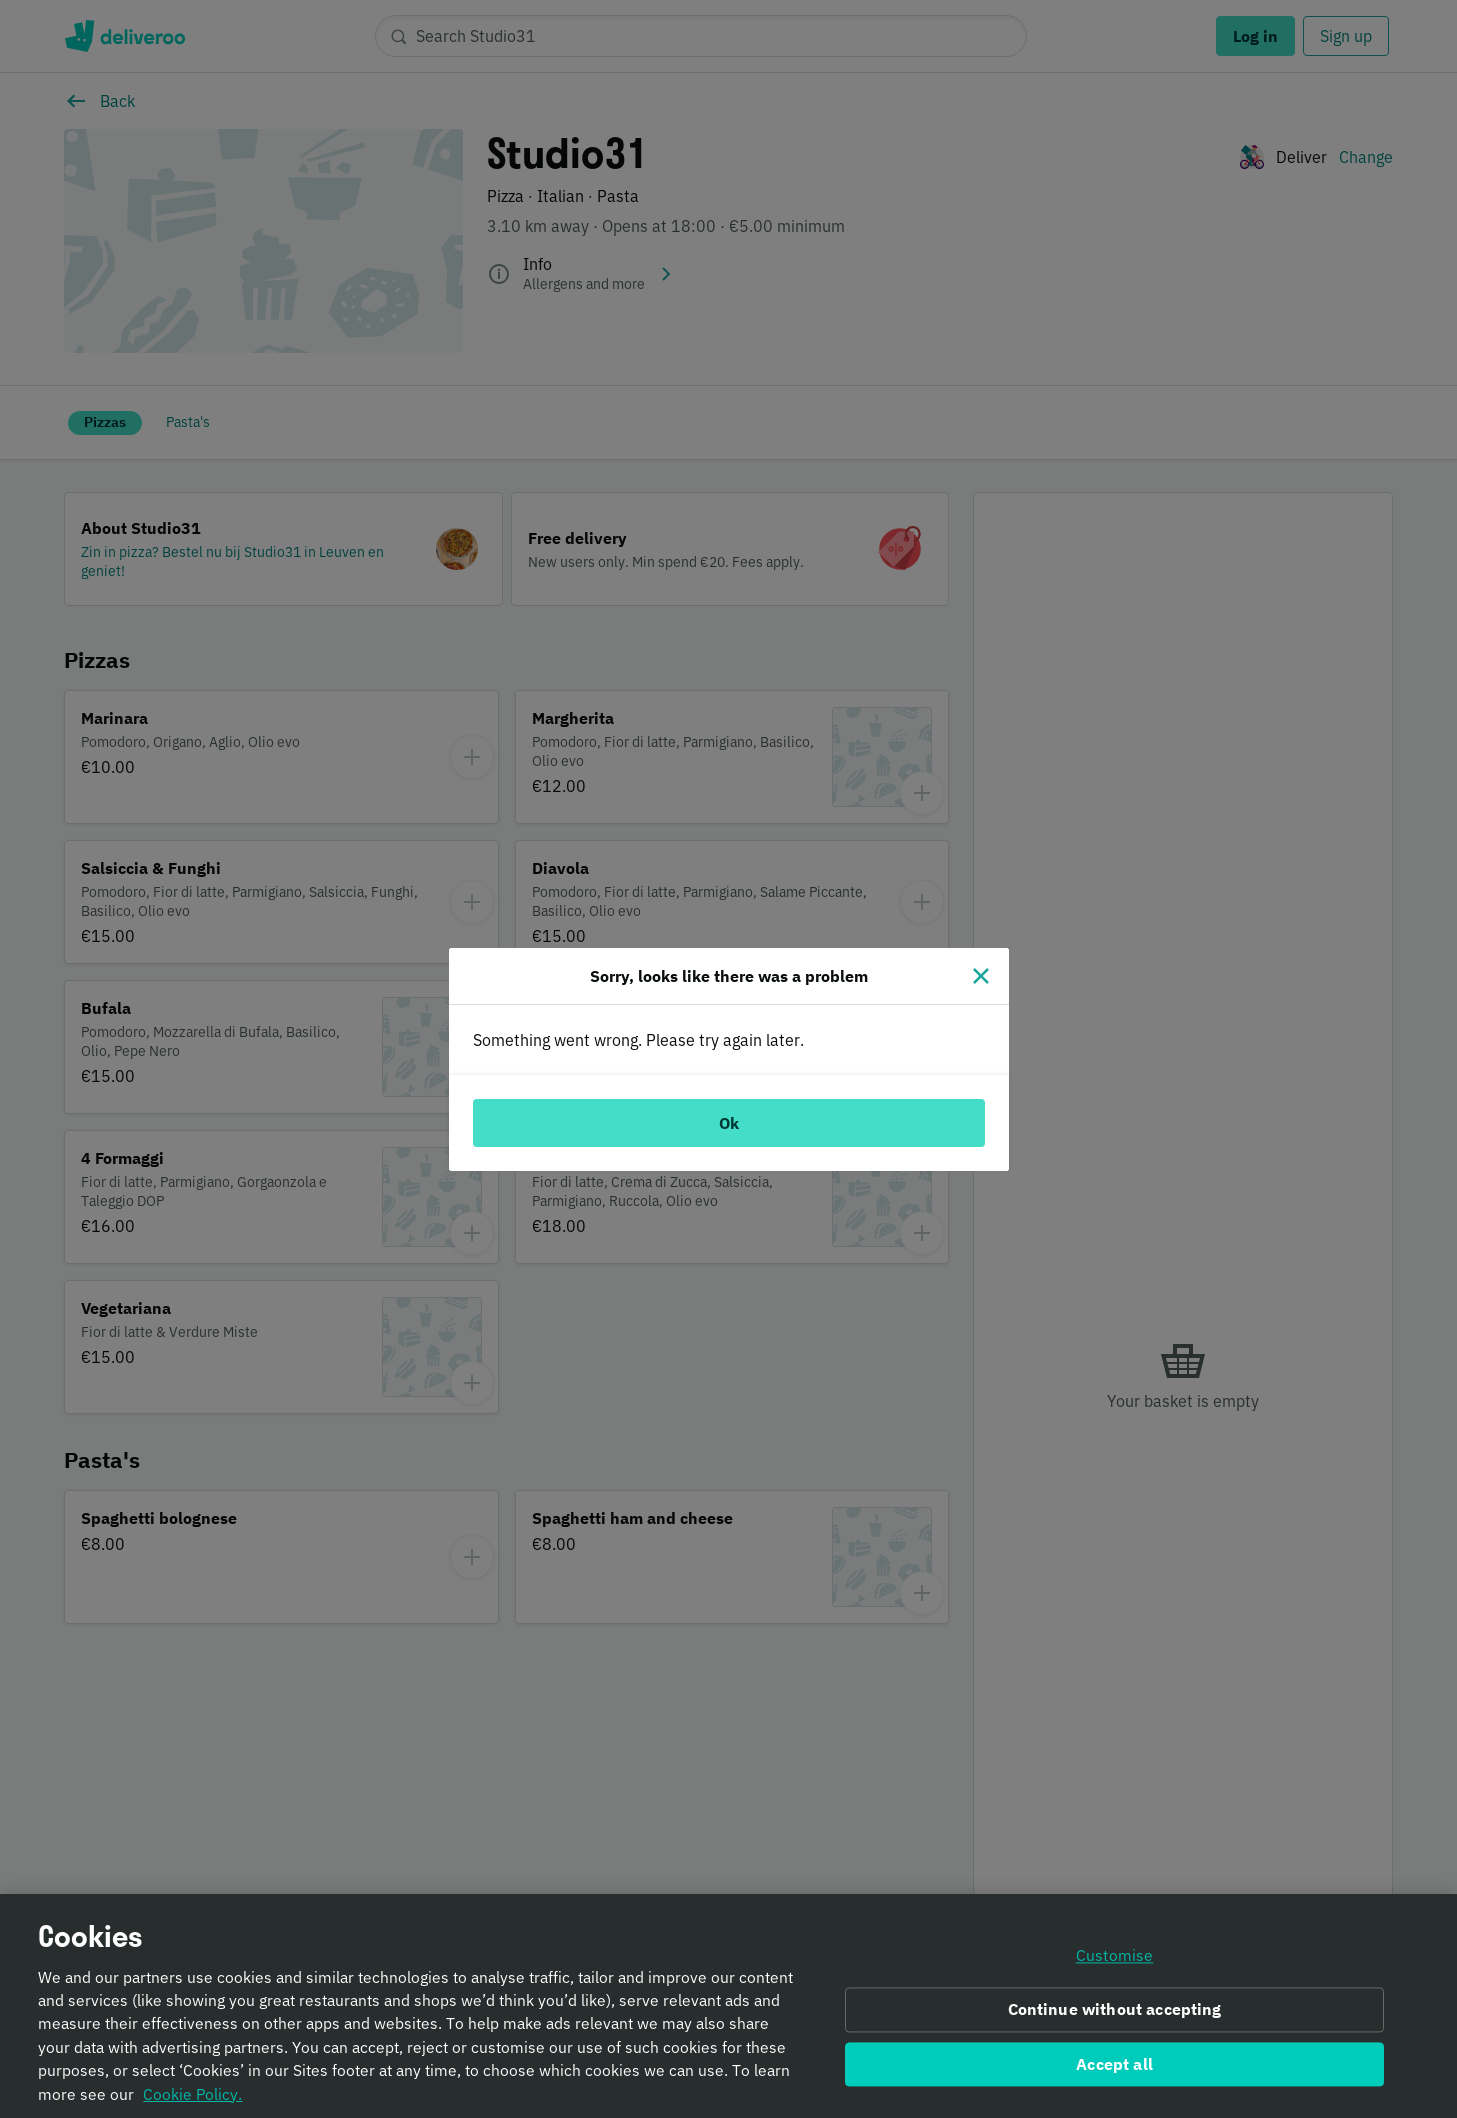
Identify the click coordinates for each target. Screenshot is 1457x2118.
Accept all (1114, 2078)
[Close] (981, 976)
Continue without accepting (1115, 2023)
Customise (1114, 1970)
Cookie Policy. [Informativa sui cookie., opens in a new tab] (192, 2108)
